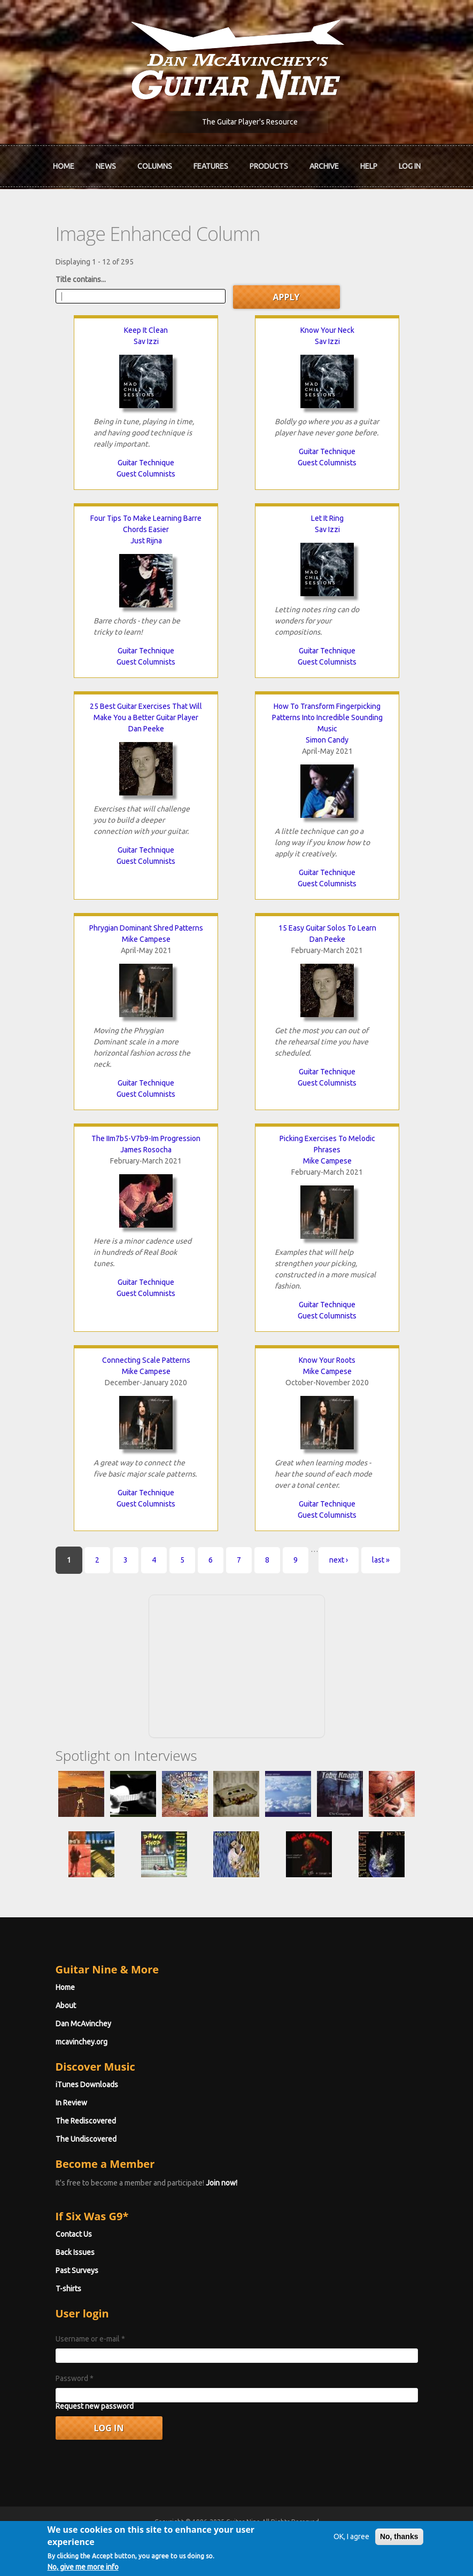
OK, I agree (351, 2542)
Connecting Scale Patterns (146, 1360)
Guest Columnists (146, 474)
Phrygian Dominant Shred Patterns (146, 928)
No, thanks (399, 2542)
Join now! (221, 2183)
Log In (410, 166)
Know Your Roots (327, 1360)
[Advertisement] (237, 1664)
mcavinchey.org (81, 2042)
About (66, 2005)
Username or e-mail (90, 2339)
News (106, 166)
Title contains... (81, 279)
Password (75, 2378)
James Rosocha (146, 1149)
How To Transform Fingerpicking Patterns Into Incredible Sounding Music (327, 717)
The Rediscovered (86, 2121)
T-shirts (68, 2288)
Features (210, 166)
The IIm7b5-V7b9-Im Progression (145, 1138)
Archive (324, 166)
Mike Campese (146, 939)
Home (63, 166)
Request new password (95, 2406)
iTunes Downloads (87, 2084)
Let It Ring (327, 518)
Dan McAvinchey (83, 2023)
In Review (71, 2102)
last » (381, 1560)
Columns (154, 166)
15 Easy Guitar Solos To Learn (327, 928)
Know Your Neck (327, 330)
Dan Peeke (146, 728)
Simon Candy (327, 740)
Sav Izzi (146, 341)
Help (368, 166)
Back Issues (75, 2252)
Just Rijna (146, 540)
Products (269, 166)
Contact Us (74, 2234)
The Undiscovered (86, 2139)
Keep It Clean (146, 330)
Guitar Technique (146, 462)
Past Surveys (77, 2270)
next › (338, 1560)
